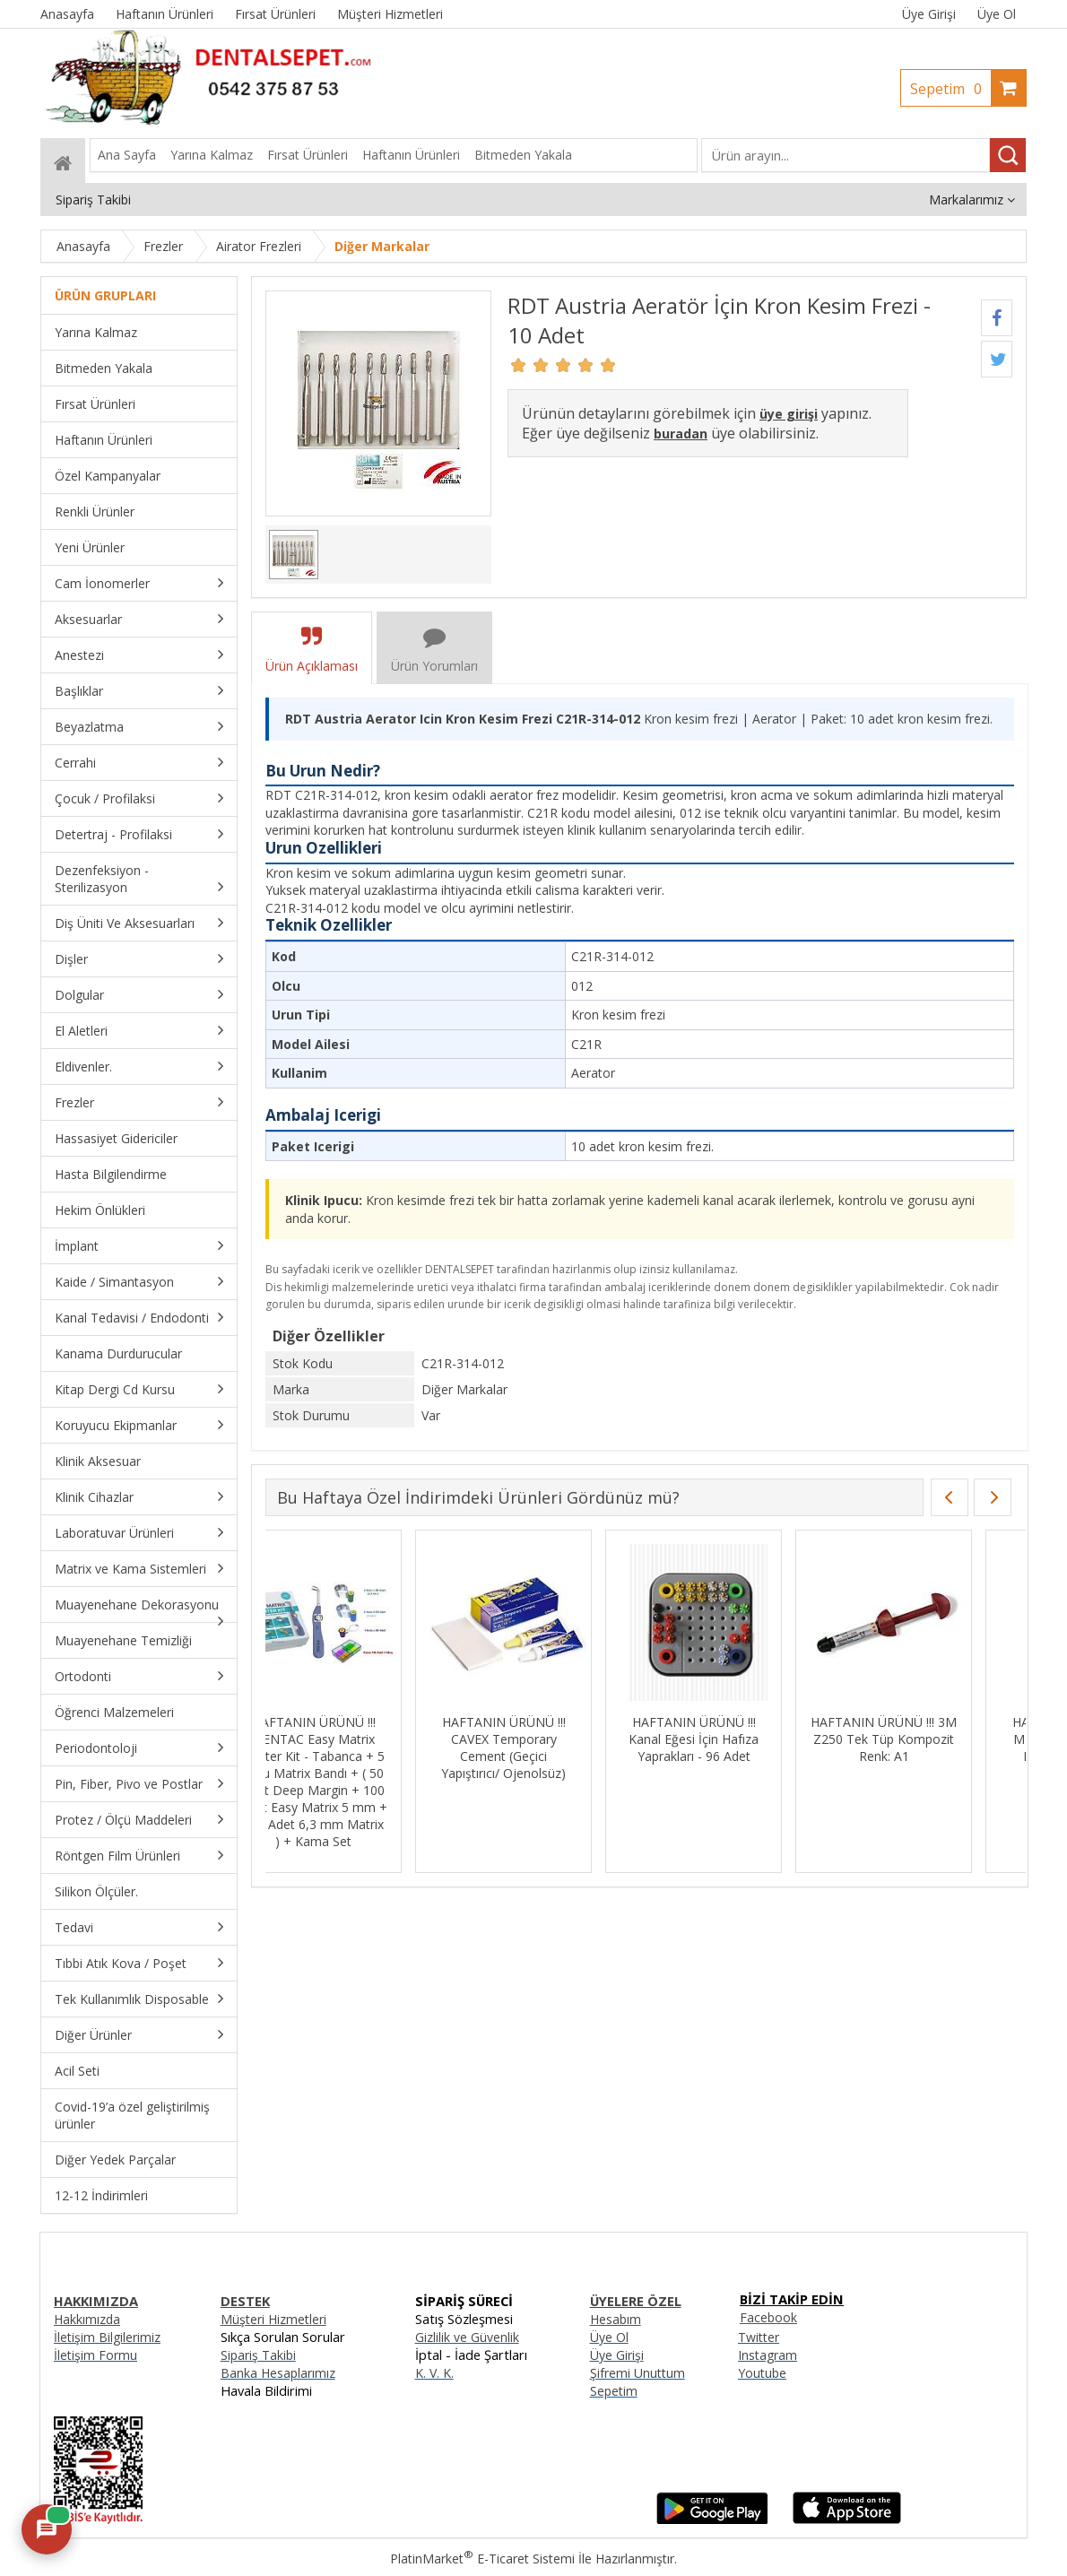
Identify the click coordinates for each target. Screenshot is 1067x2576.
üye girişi (788, 413)
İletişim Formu (95, 2355)
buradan (680, 433)
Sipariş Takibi (258, 2355)
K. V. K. (434, 2372)
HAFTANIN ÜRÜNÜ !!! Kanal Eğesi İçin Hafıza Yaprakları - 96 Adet (734, 1739)
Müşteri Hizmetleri (273, 2319)
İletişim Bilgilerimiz (107, 2337)
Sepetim (950, 89)
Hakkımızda (87, 2319)
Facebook (768, 2317)
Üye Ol (996, 13)
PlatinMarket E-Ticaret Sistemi (482, 2558)
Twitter (758, 2337)
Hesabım (615, 2319)
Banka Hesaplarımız (278, 2372)
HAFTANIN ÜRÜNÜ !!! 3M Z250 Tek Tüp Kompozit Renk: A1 (924, 1739)
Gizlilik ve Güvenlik (467, 2337)
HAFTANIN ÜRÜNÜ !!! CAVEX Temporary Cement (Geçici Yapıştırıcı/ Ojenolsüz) (543, 1747)
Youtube (762, 2372)
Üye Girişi (929, 13)
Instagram (767, 2355)
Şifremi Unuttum (637, 2372)
